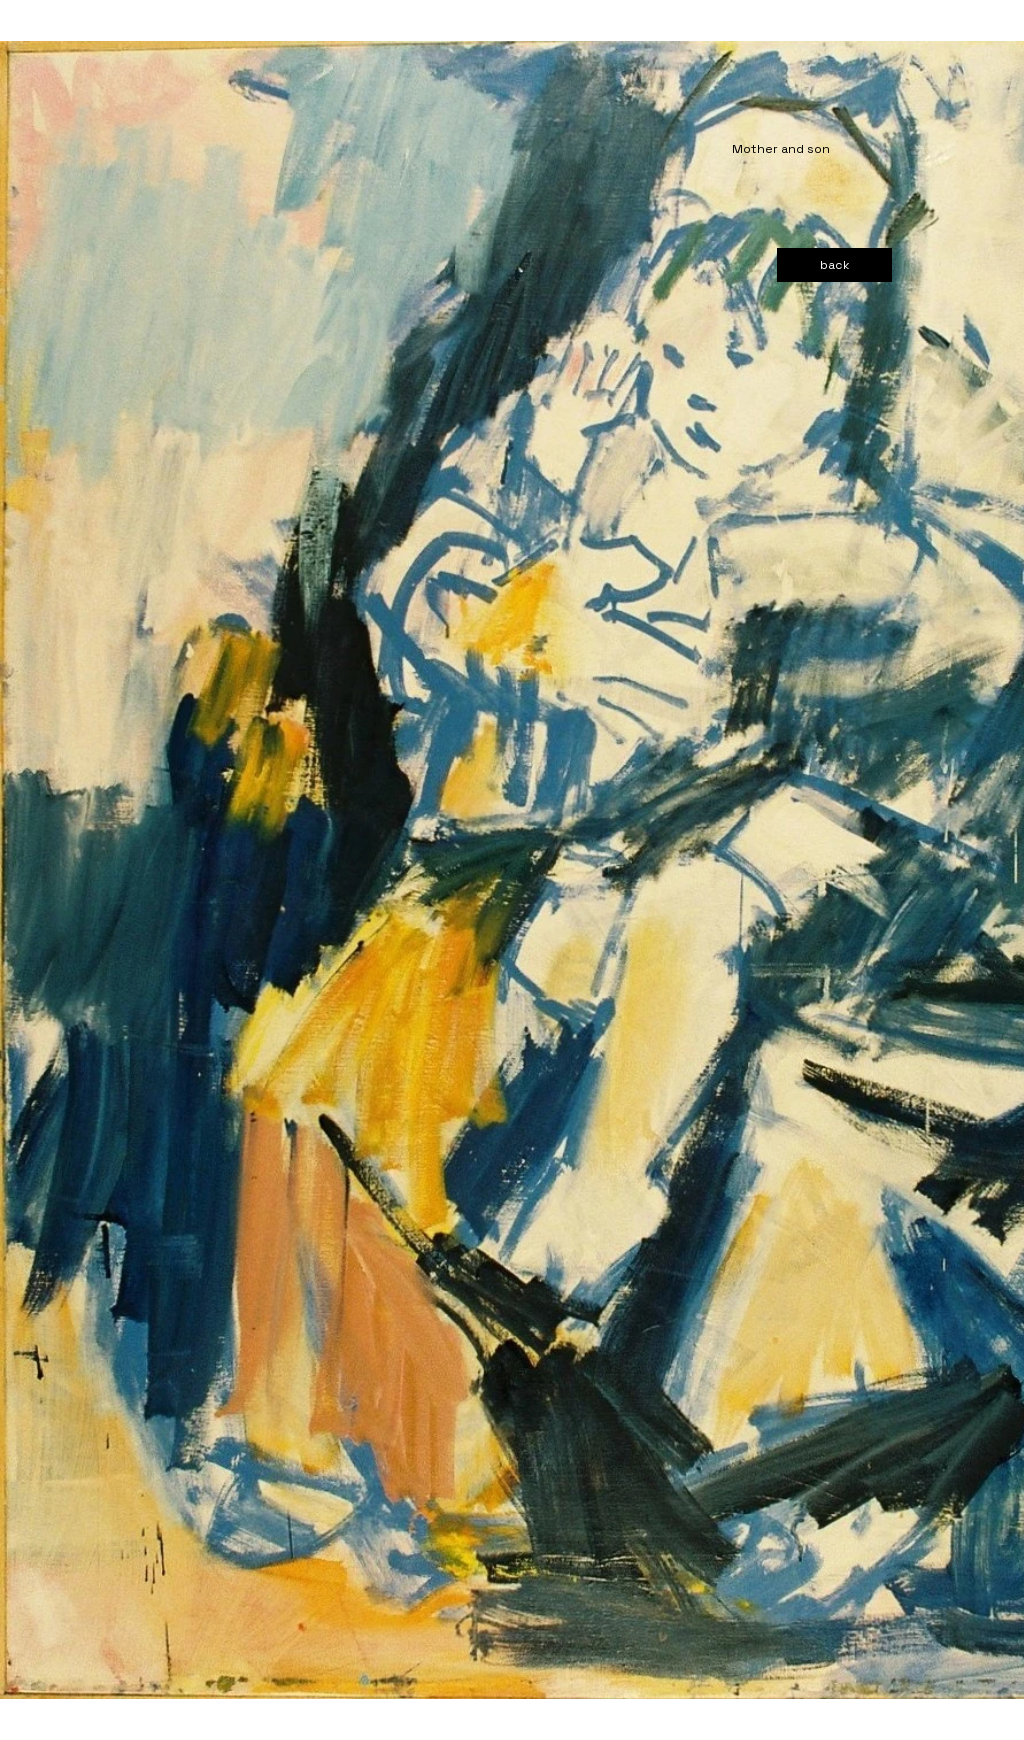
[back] (835, 265)
